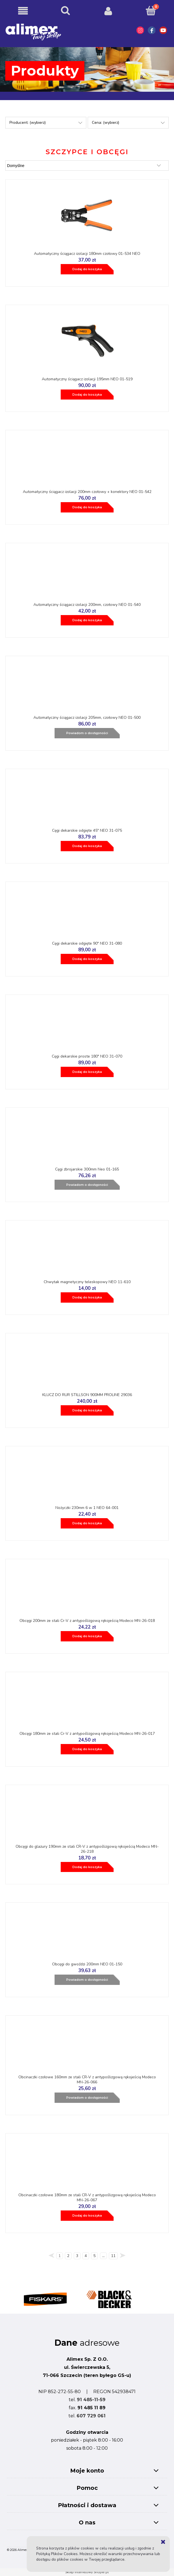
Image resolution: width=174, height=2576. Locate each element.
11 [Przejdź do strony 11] (113, 2255)
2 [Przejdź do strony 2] (68, 2255)
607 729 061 (91, 2415)
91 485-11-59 (91, 2399)
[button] (23, 11)
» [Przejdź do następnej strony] (123, 2257)
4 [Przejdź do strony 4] (86, 2255)
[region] (87, 2295)
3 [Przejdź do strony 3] (77, 2255)
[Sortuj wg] (87, 165)
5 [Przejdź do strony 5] (94, 2255)
